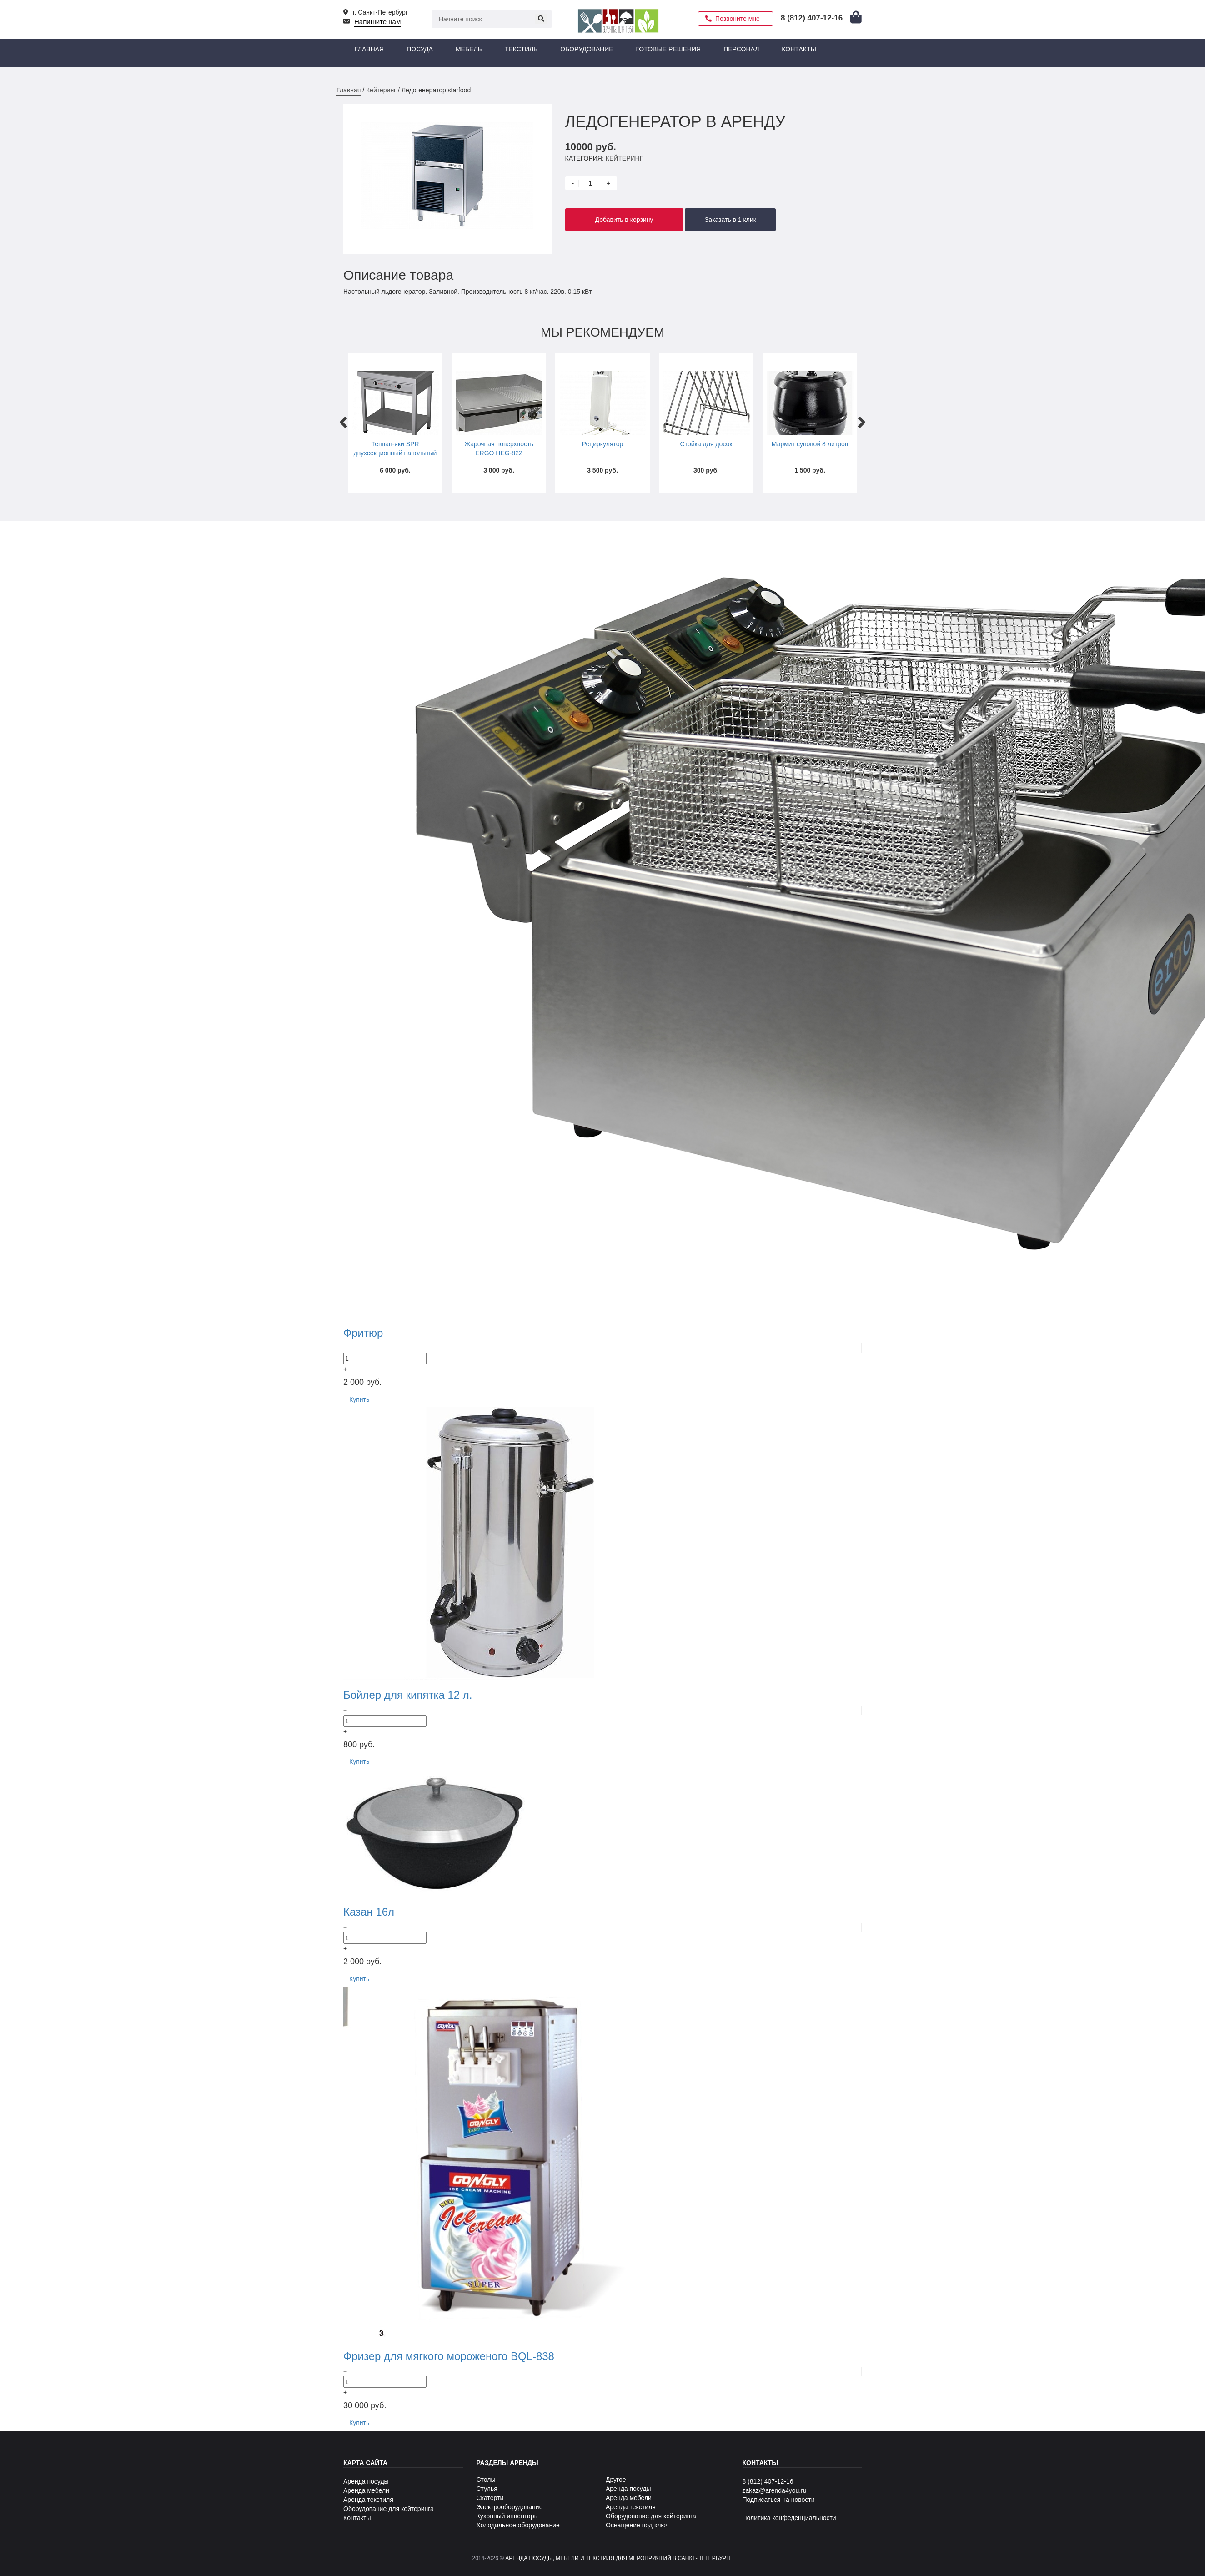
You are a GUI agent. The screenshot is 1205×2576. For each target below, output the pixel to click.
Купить (359, 1399)
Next (861, 417)
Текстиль (521, 49)
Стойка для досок (706, 444)
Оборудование (586, 49)
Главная (369, 49)
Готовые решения (668, 49)
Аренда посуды (366, 2481)
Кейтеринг (381, 90)
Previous (343, 417)
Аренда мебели (366, 2490)
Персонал (741, 49)
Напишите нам (377, 21)
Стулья (487, 2488)
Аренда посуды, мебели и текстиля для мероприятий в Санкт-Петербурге (619, 2558)
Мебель (469, 49)
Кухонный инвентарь (507, 2516)
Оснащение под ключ (637, 2525)
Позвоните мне (737, 18)
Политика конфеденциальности (789, 2517)
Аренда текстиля (368, 2499)
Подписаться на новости (779, 2499)
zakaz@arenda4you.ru (775, 2490)
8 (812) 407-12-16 (768, 2481)
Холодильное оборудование (518, 2525)
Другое (616, 2479)
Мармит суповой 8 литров (810, 444)
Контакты (799, 49)
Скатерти (490, 2497)
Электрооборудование (510, 2507)
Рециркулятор (602, 444)
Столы (486, 2479)
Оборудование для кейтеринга (388, 2508)
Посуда (420, 49)
